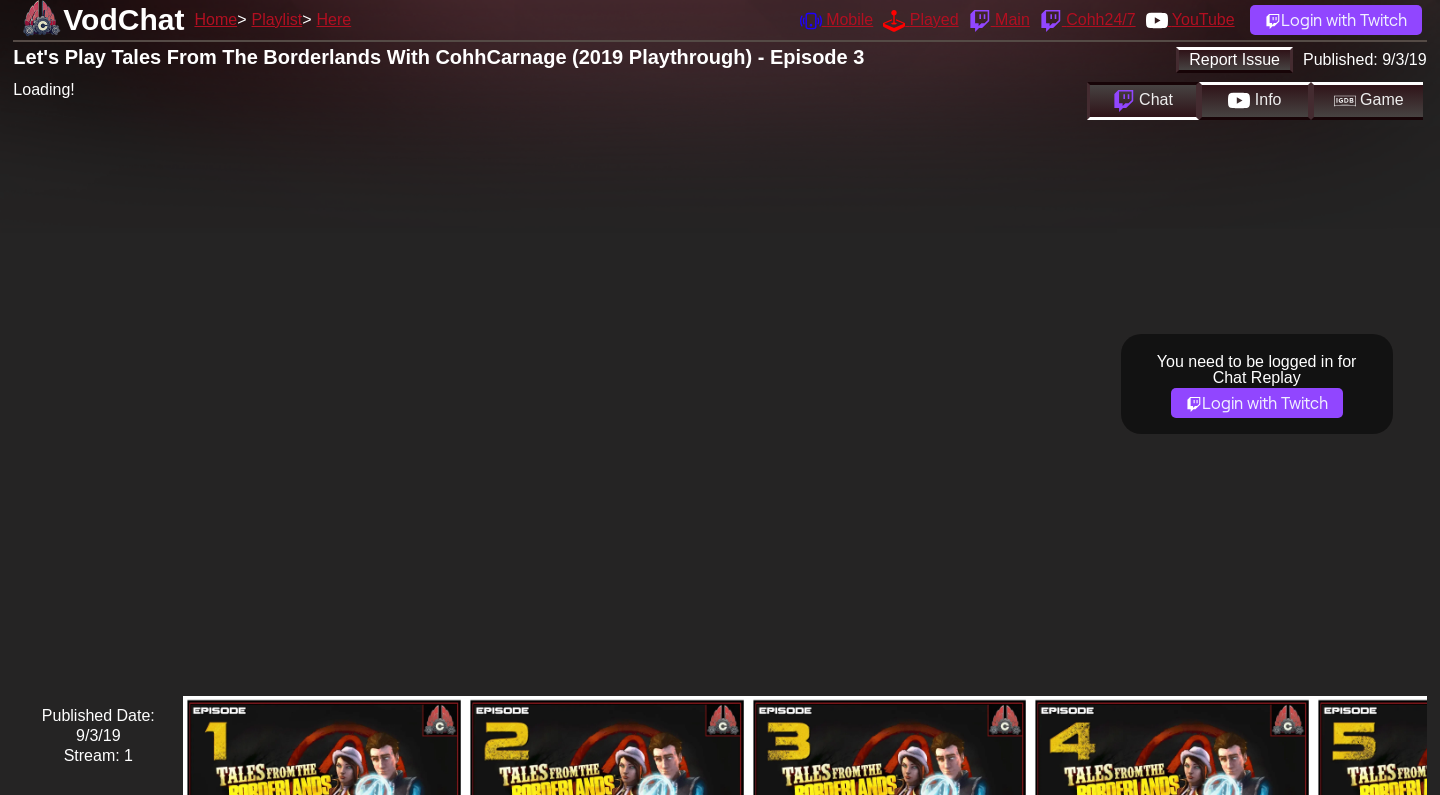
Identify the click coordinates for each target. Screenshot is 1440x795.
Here (334, 19)
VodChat (123, 19)
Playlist (276, 19)
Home (215, 19)
